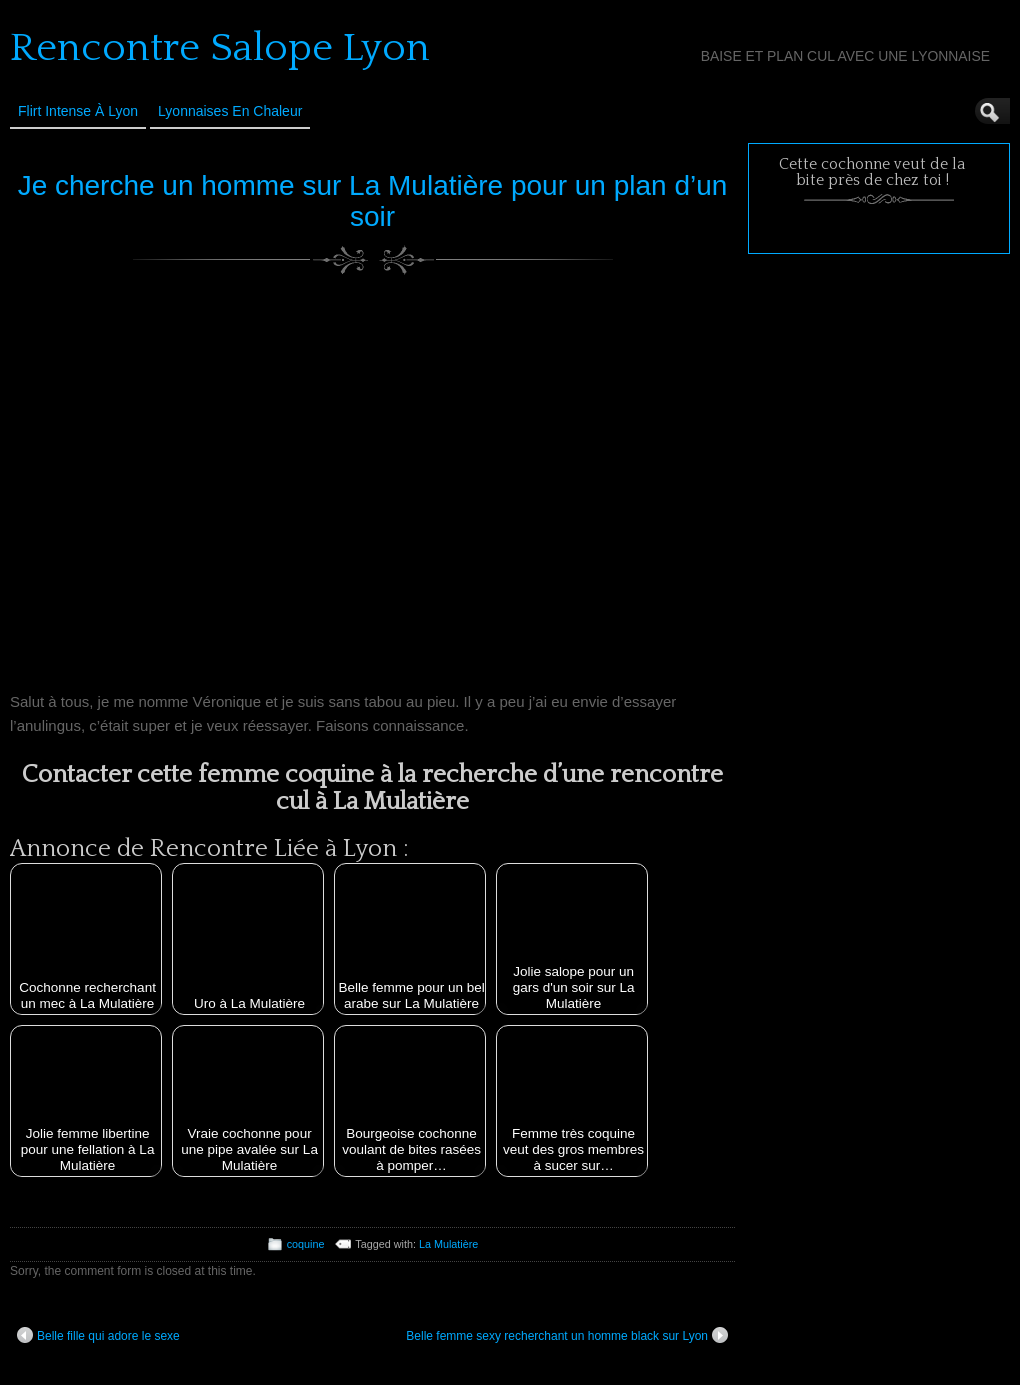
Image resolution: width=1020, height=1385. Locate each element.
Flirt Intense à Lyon (78, 111)
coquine (306, 1244)
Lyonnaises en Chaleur (230, 111)
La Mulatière (448, 1244)
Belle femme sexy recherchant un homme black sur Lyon (567, 1335)
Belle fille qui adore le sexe (98, 1335)
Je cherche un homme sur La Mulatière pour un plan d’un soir (373, 201)
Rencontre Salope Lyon (220, 48)
